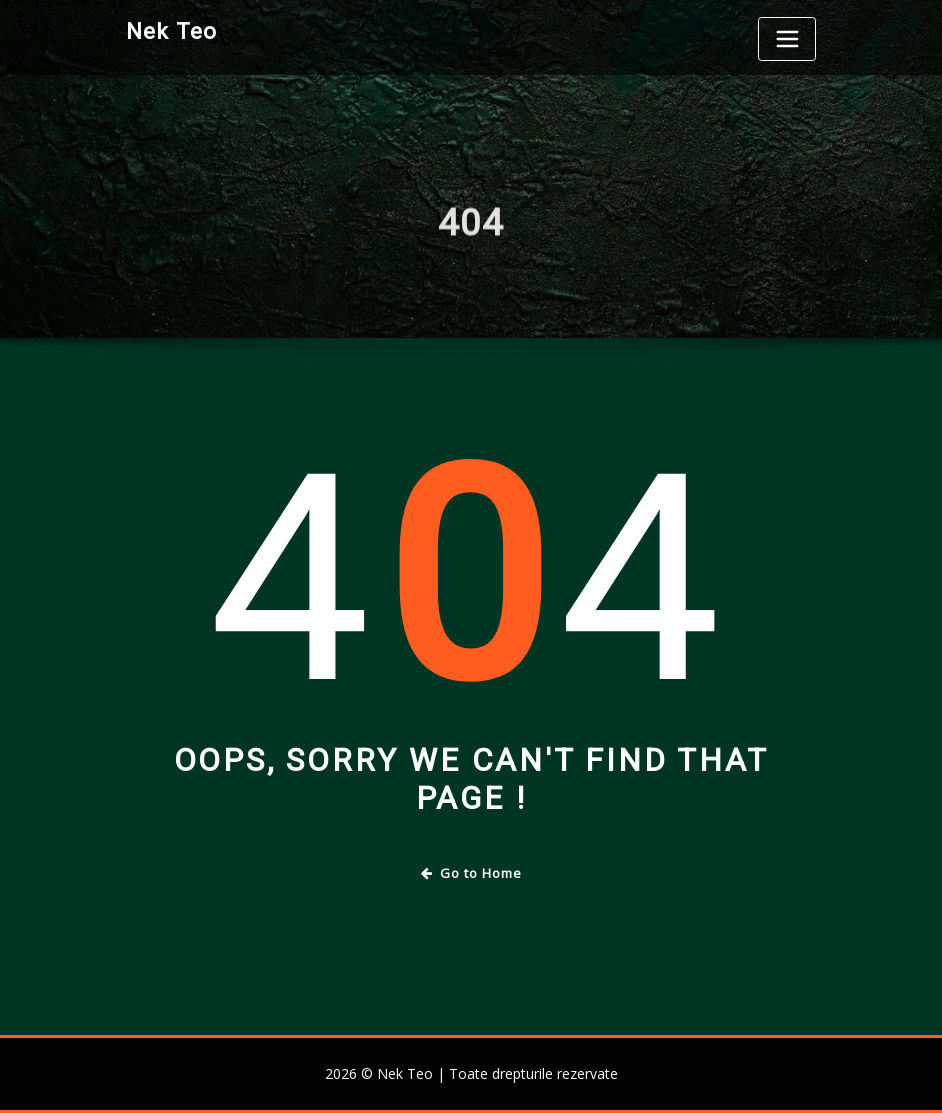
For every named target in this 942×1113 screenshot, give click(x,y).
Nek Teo (171, 31)
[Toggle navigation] (787, 39)
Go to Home (471, 873)
